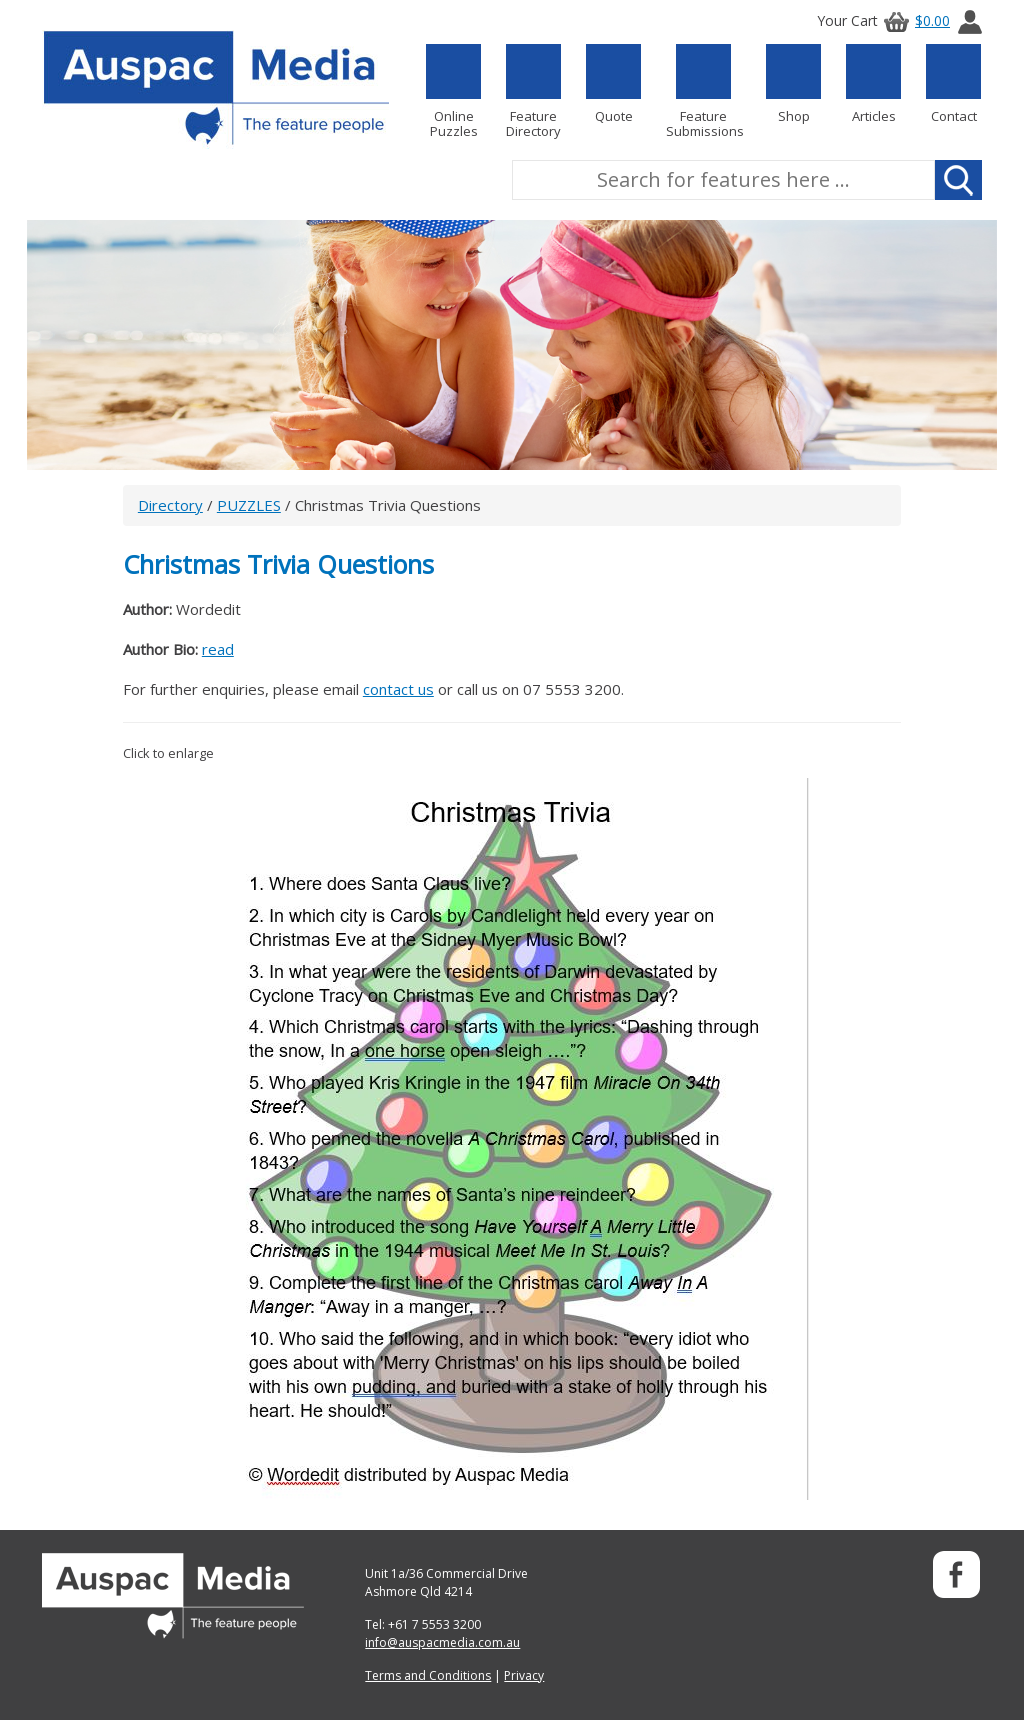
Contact (953, 84)
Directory (170, 505)
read (218, 649)
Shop (793, 84)
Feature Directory (533, 91)
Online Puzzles (453, 91)
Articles (873, 84)
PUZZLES (249, 505)
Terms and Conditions (428, 1675)
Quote (613, 84)
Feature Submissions (703, 91)
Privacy (524, 1675)
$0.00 (914, 20)
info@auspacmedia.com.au (442, 1642)
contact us (398, 689)
